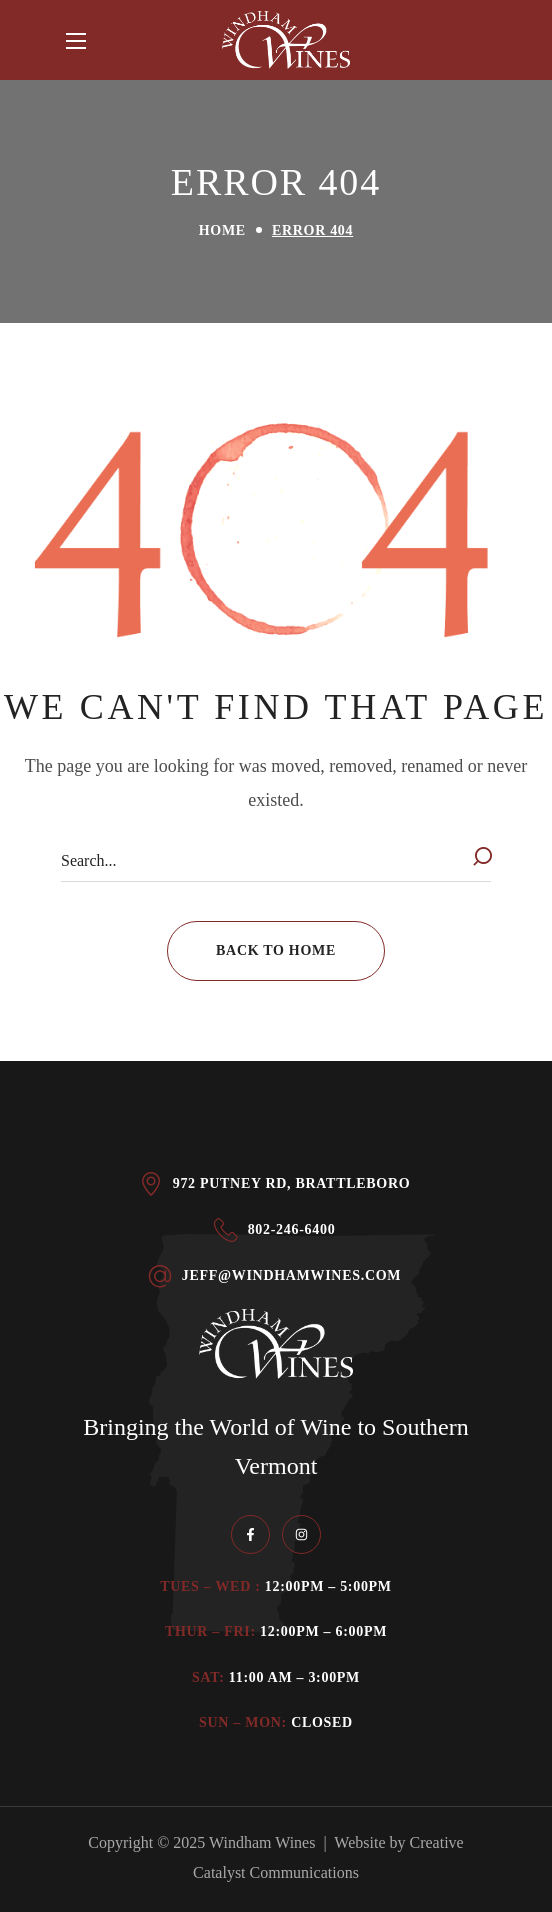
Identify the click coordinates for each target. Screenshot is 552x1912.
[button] (276, 951)
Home (222, 230)
